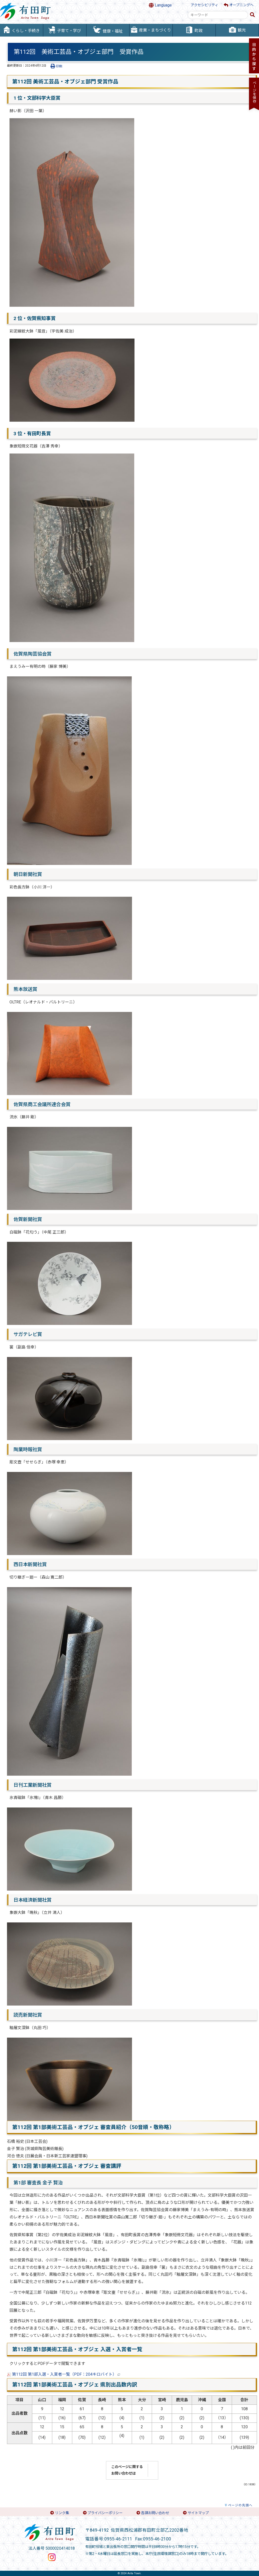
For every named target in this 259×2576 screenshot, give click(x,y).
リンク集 (62, 2513)
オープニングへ (239, 5)
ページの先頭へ (240, 2505)
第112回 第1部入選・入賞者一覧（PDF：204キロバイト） (63, 2374)
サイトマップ (198, 2513)
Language (160, 5)
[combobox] (218, 15)
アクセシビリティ (204, 5)
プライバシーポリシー (105, 2513)
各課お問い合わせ (155, 2513)
